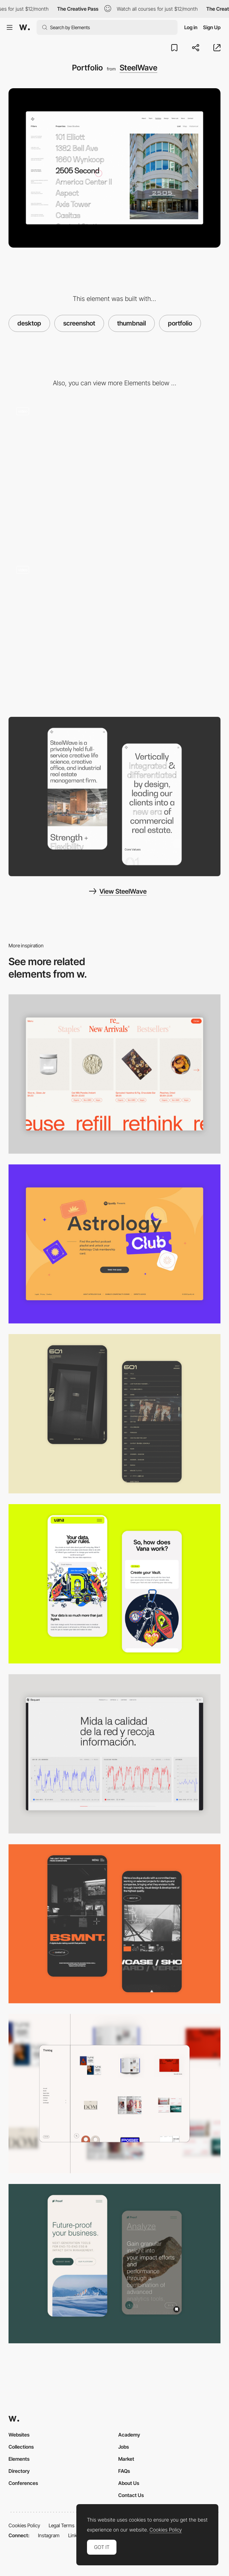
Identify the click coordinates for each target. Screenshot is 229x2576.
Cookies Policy (24, 2525)
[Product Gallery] (114, 1074)
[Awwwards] (24, 27)
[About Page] (114, 796)
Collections (21, 2447)
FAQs (124, 2471)
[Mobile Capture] (114, 1413)
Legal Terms (62, 2525)
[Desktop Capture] (114, 1244)
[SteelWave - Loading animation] (114, 475)
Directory (19, 2471)
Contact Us (131, 2495)
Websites (19, 2435)
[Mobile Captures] (114, 1583)
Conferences (23, 2483)
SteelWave (138, 68)
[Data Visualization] (114, 1754)
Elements (19, 2459)
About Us (128, 2483)
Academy (129, 2435)
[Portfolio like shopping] (114, 2093)
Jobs (123, 2447)
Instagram (49, 2535)
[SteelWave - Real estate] (114, 634)
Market (126, 2459)
